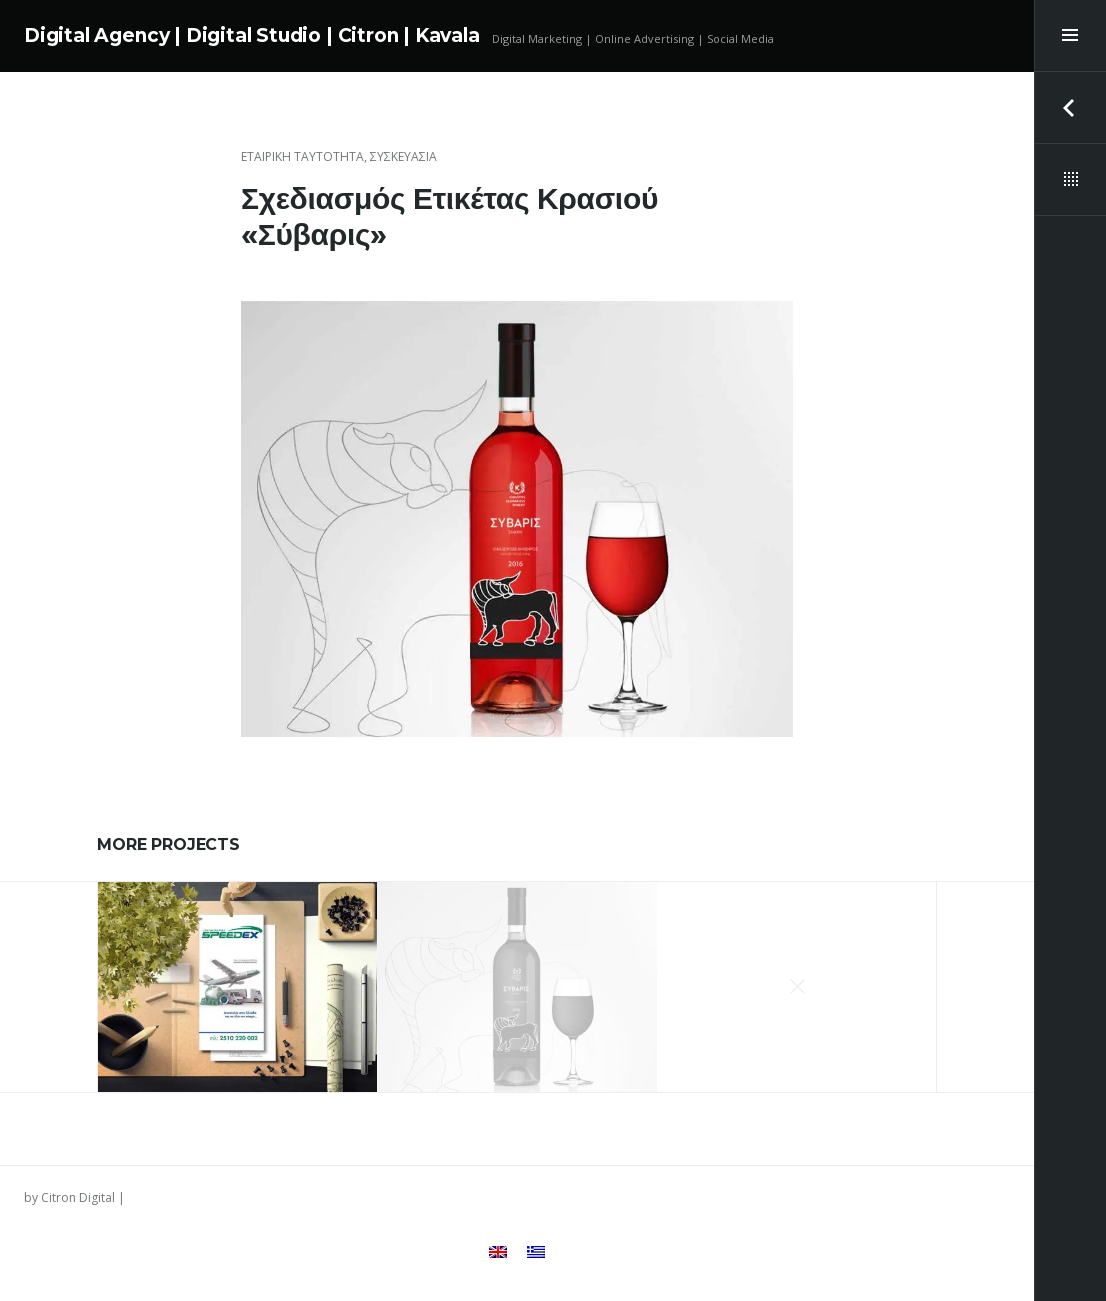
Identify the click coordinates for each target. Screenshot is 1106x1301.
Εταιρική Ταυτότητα (302, 156)
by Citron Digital (69, 1197)
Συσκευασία (403, 156)
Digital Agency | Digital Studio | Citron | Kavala (252, 35)
